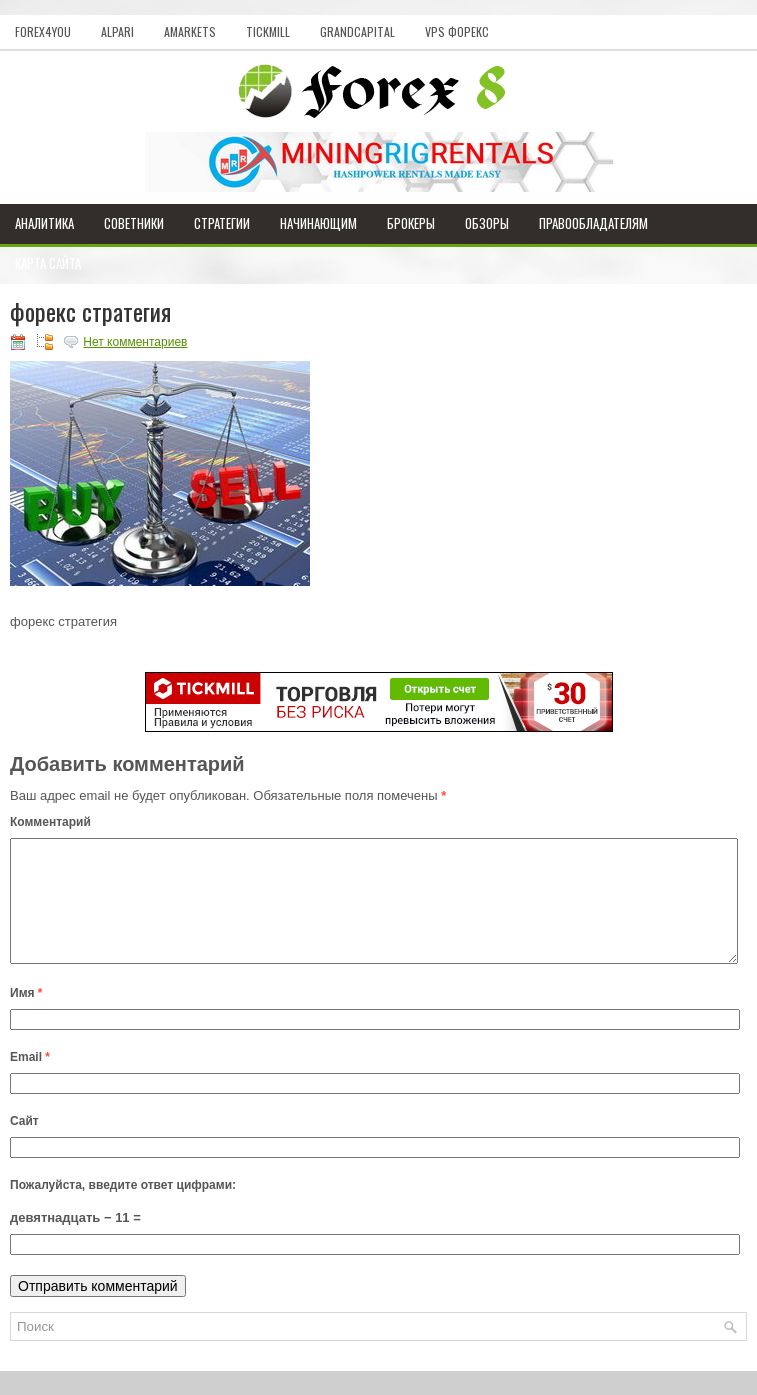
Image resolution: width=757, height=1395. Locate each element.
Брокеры (411, 223)
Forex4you (43, 31)
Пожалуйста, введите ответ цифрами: (123, 1209)
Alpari (117, 31)
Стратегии (222, 223)
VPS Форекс (457, 31)
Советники (134, 223)
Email (30, 1081)
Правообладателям (593, 223)
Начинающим (318, 223)
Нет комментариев (135, 342)
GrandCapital (357, 31)
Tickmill (268, 31)
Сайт (24, 1145)
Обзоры (487, 223)
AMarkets (190, 31)
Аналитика (44, 223)
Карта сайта (48, 263)
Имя (26, 1017)
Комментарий (50, 822)
